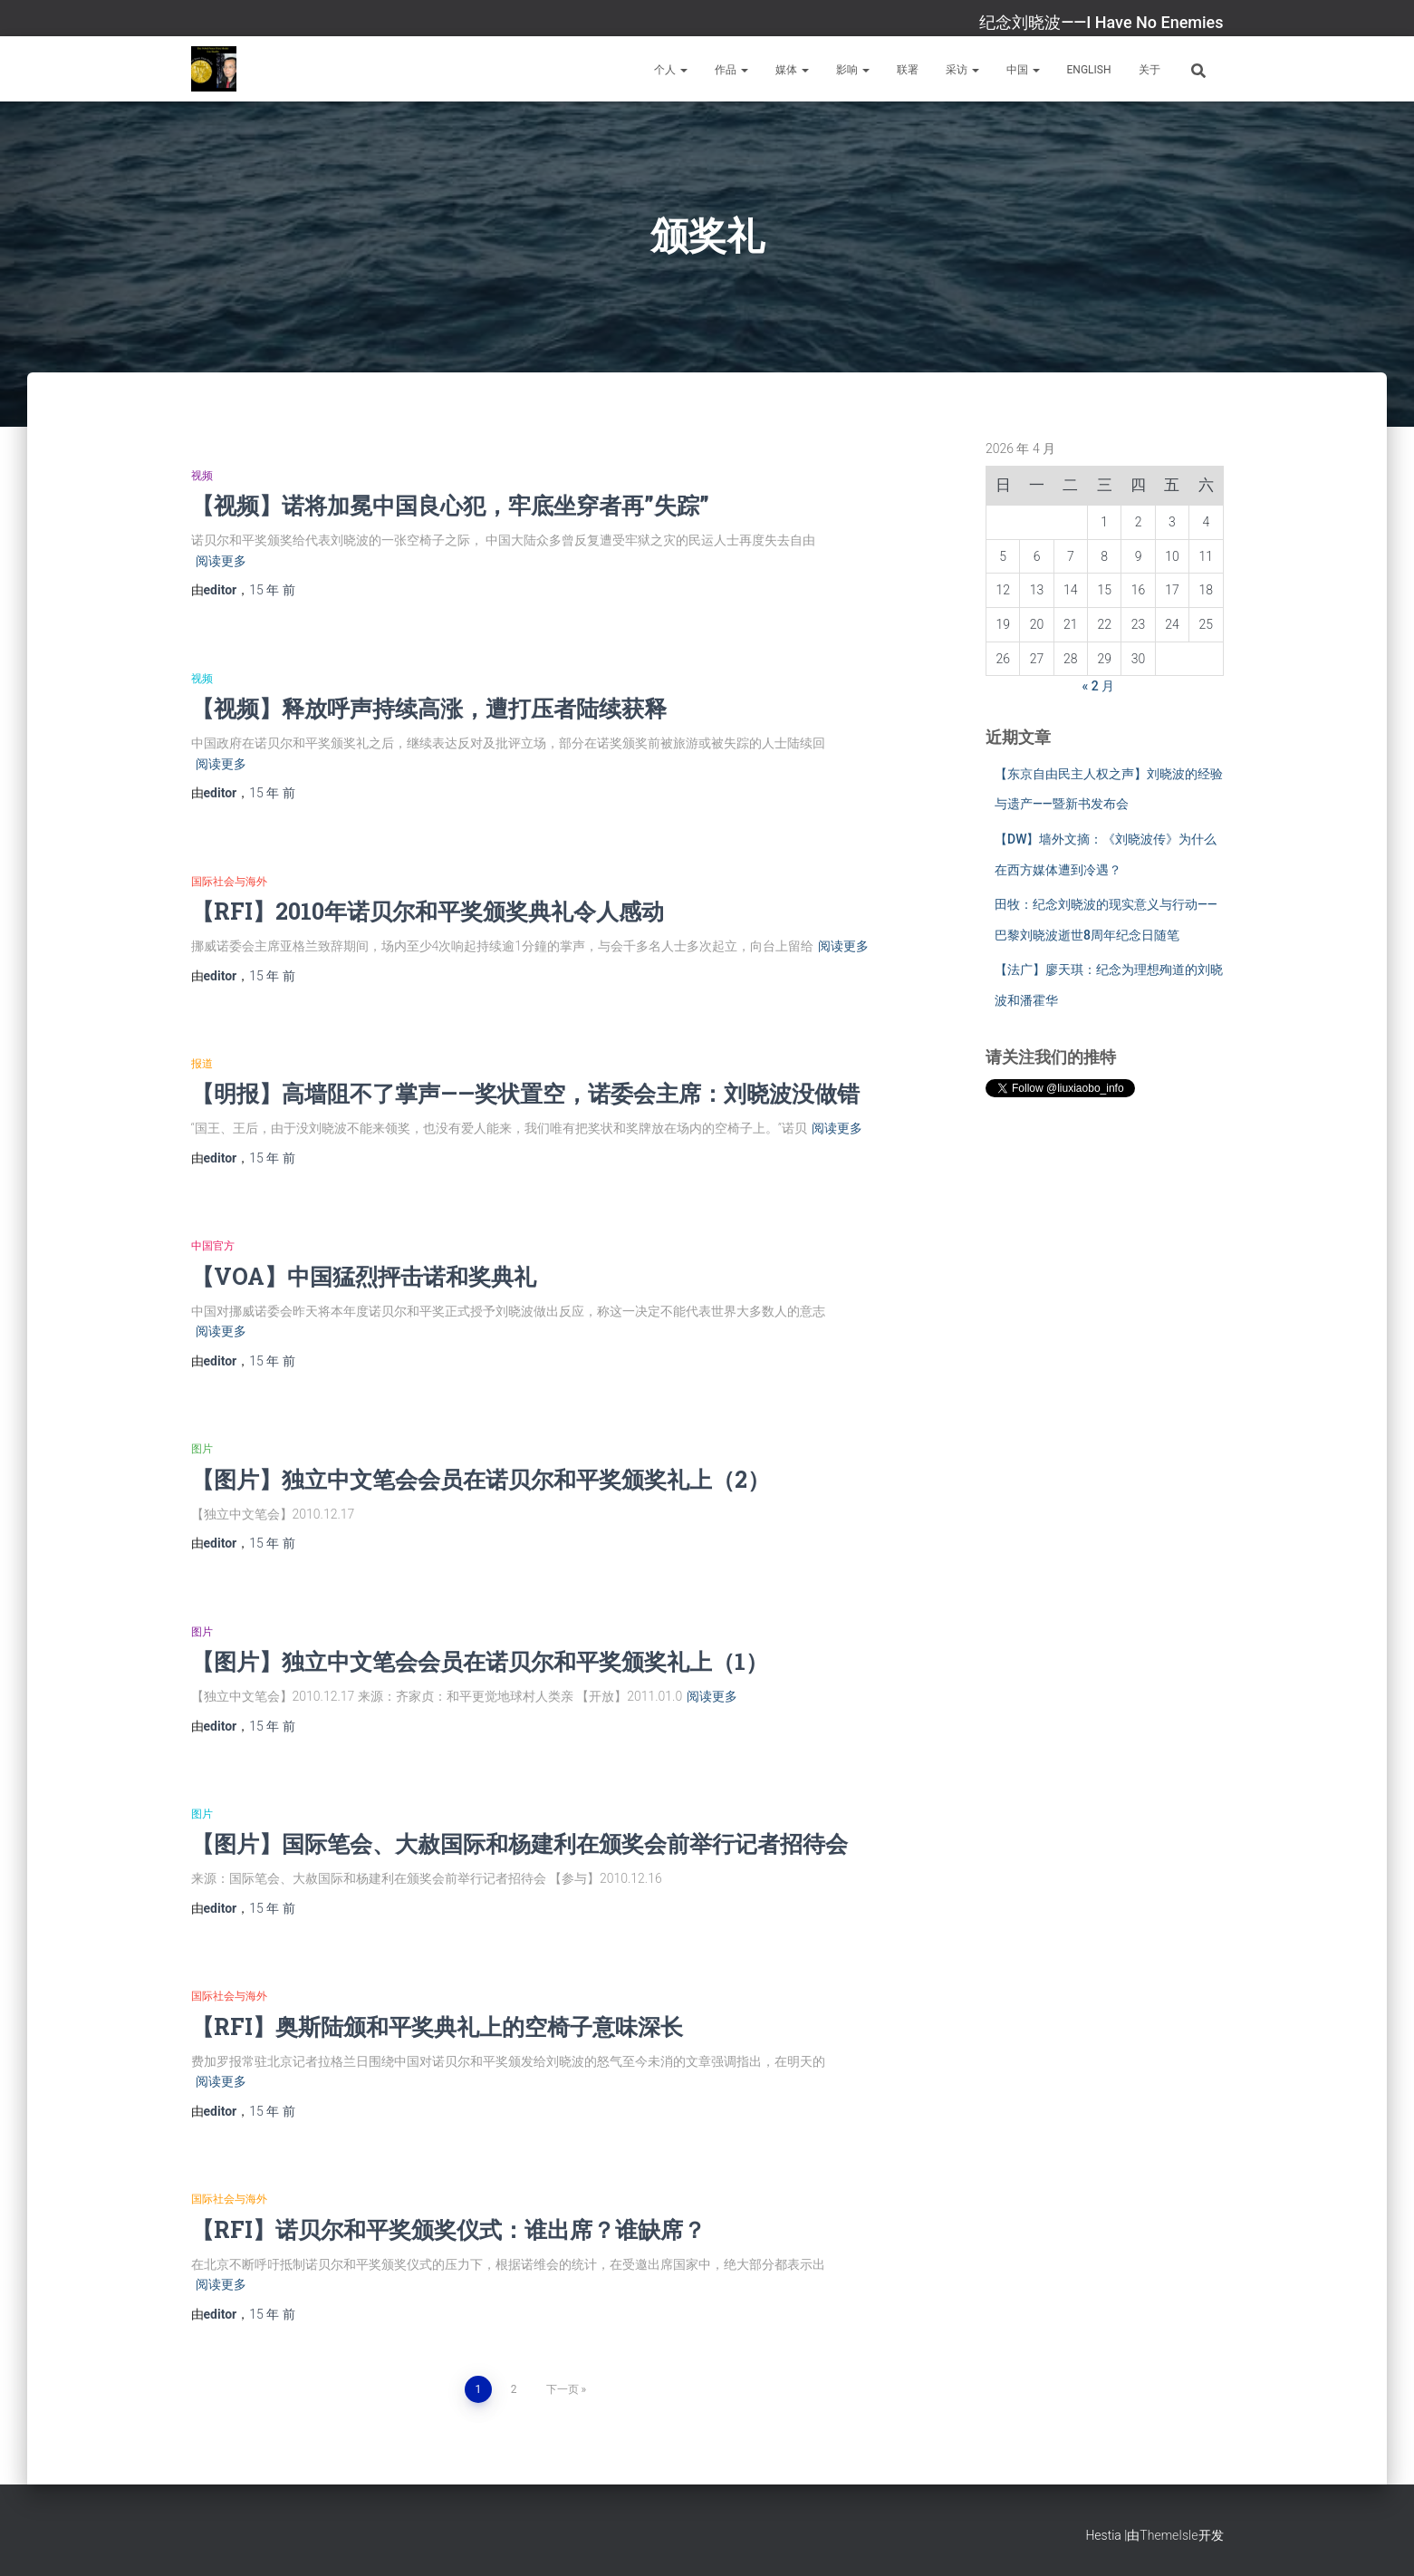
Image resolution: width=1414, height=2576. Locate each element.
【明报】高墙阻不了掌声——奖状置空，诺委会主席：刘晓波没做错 (525, 1093)
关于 (1149, 69)
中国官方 (213, 1246)
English (1089, 69)
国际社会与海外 (229, 881)
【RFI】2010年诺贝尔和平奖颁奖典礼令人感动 (427, 911)
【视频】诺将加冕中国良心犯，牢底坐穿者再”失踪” (450, 505)
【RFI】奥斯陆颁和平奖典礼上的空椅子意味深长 (437, 2026)
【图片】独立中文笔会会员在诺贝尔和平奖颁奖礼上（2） (480, 1479)
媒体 (792, 69)
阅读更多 (221, 561)
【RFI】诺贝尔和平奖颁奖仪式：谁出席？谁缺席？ (448, 2229)
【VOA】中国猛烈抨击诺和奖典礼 (363, 1276)
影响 (853, 69)
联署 (908, 69)
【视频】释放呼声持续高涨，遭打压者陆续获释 (429, 708)
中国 (1023, 69)
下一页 (562, 2389)
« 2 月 (1098, 686)
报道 (202, 1063)
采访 (962, 69)
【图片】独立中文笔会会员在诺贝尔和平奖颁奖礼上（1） (479, 1661)
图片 (202, 1448)
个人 (671, 69)
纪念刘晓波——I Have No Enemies (1101, 22)
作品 (731, 69)
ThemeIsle (1169, 2535)
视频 (202, 475)
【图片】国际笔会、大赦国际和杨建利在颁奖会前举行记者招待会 (519, 1843)
